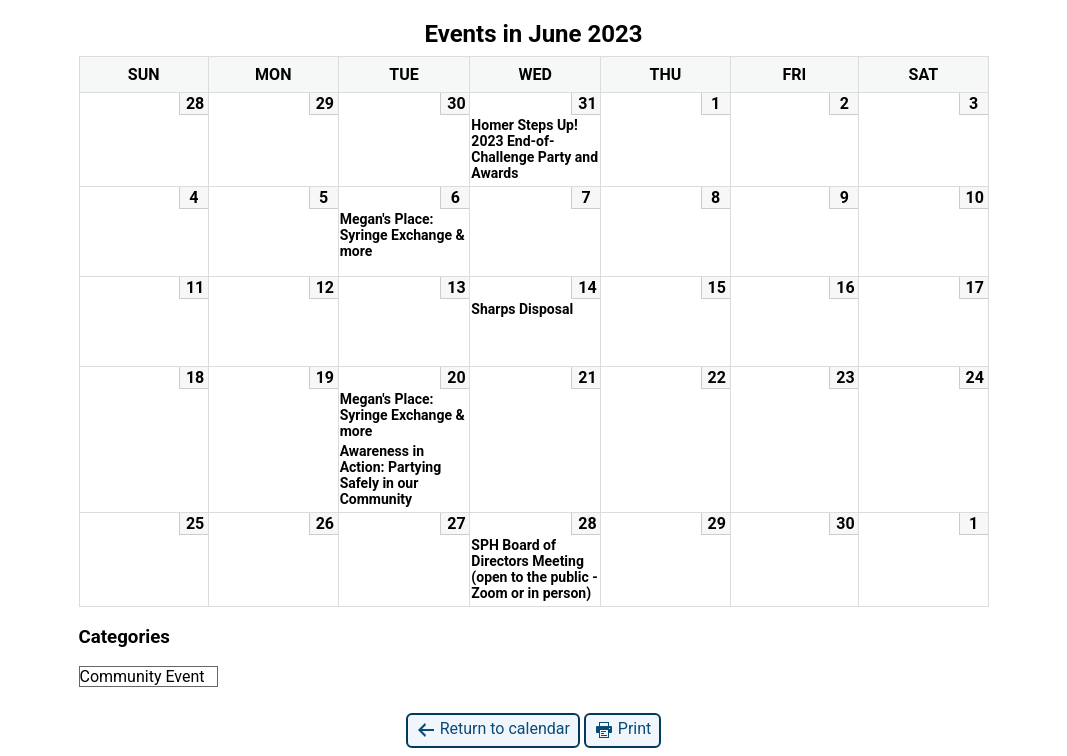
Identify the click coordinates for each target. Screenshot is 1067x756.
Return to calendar (493, 729)
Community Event (142, 676)
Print (622, 729)
